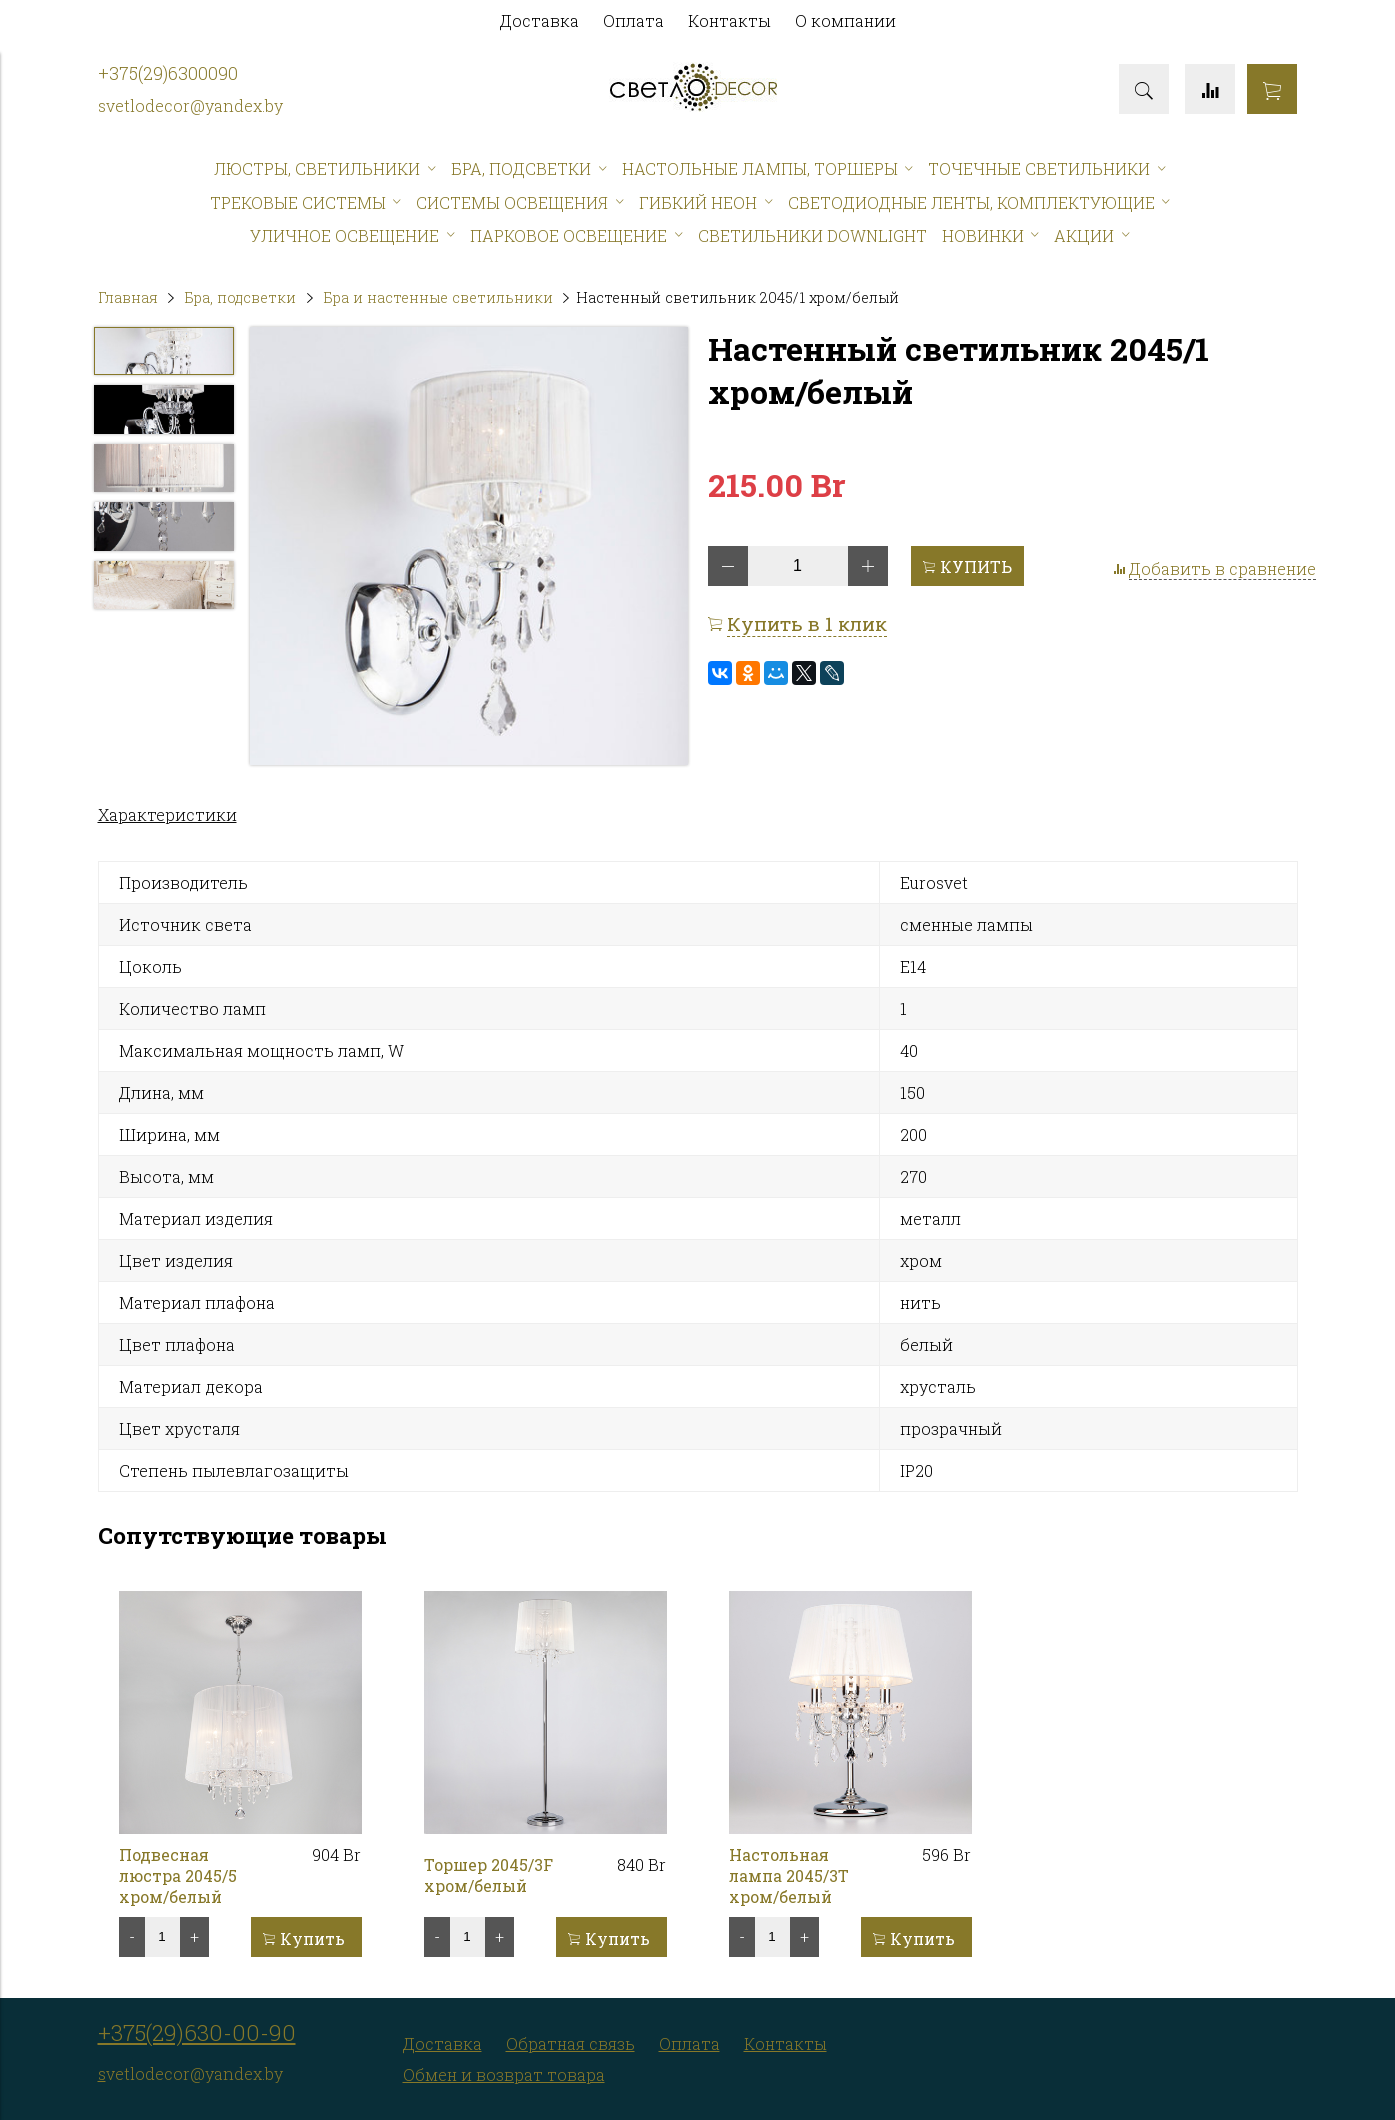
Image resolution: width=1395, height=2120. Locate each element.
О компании (845, 20)
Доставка (539, 20)
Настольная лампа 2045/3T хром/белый (789, 1875)
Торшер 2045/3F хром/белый (488, 1875)
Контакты (729, 20)
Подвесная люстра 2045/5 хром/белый (178, 1875)
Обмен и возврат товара (504, 2074)
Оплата (633, 20)
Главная (128, 297)
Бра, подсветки (240, 297)
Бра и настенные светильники (438, 297)
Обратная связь (570, 2043)
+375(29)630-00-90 (197, 2032)
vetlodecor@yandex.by (194, 105)
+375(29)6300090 (168, 73)
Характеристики (167, 814)
